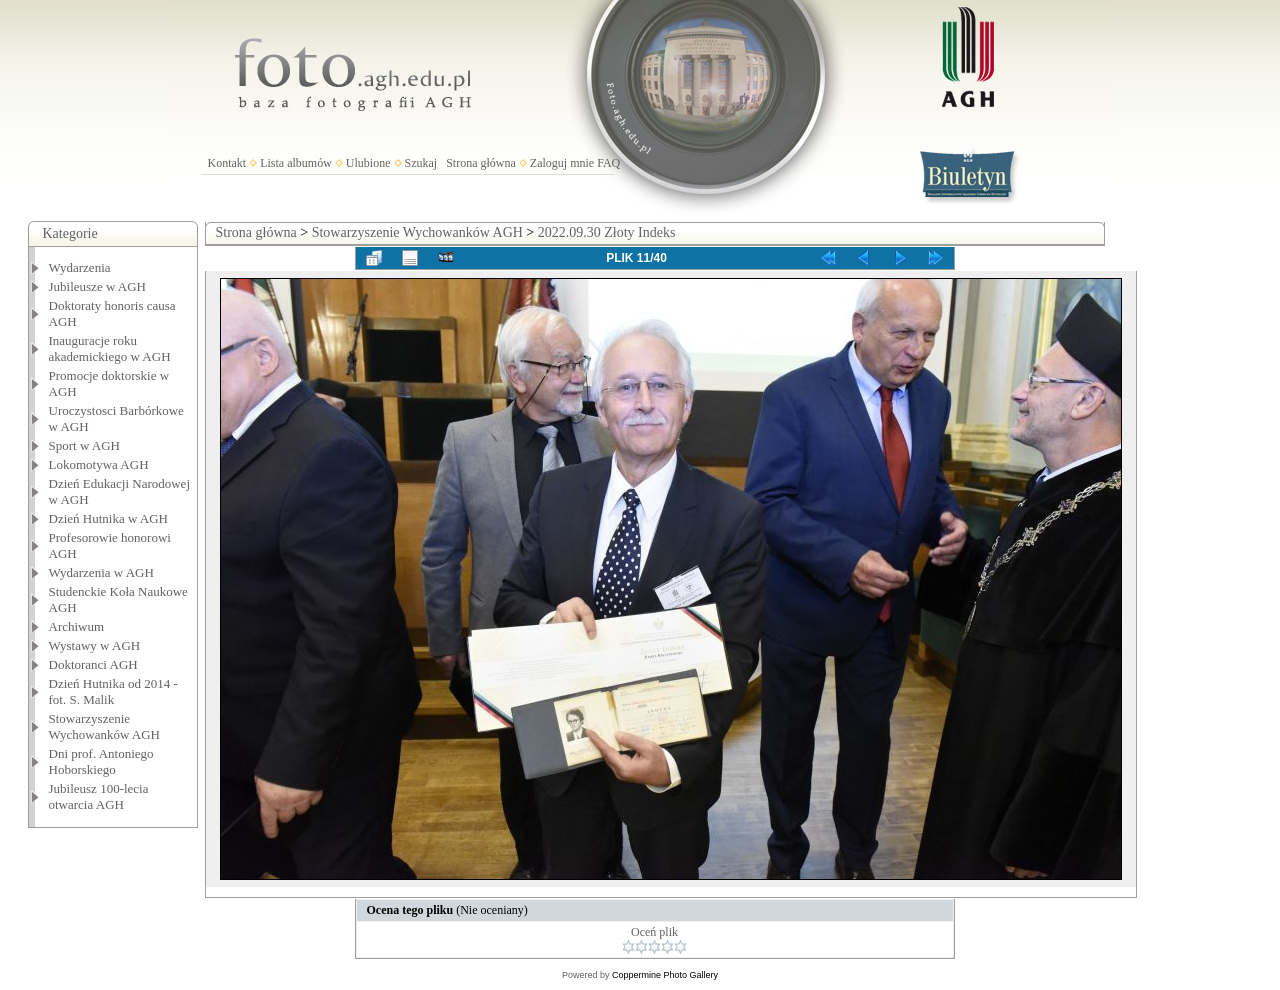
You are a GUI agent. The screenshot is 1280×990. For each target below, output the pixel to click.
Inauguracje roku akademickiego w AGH (110, 348)
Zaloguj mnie (562, 163)
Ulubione (368, 163)
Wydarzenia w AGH (101, 572)
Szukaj (421, 163)
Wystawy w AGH (95, 645)
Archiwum (77, 626)
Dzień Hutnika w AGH (109, 518)
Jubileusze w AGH (98, 286)
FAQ (608, 163)
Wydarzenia (80, 267)
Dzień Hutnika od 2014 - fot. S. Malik (113, 691)
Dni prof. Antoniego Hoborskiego (101, 761)
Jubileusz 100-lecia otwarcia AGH (99, 796)
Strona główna (481, 163)
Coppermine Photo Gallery (665, 975)
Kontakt (227, 163)
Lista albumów (296, 163)
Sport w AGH (85, 445)
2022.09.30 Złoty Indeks (607, 232)
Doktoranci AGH (93, 664)
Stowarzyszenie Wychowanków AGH (105, 726)
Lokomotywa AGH (99, 464)
